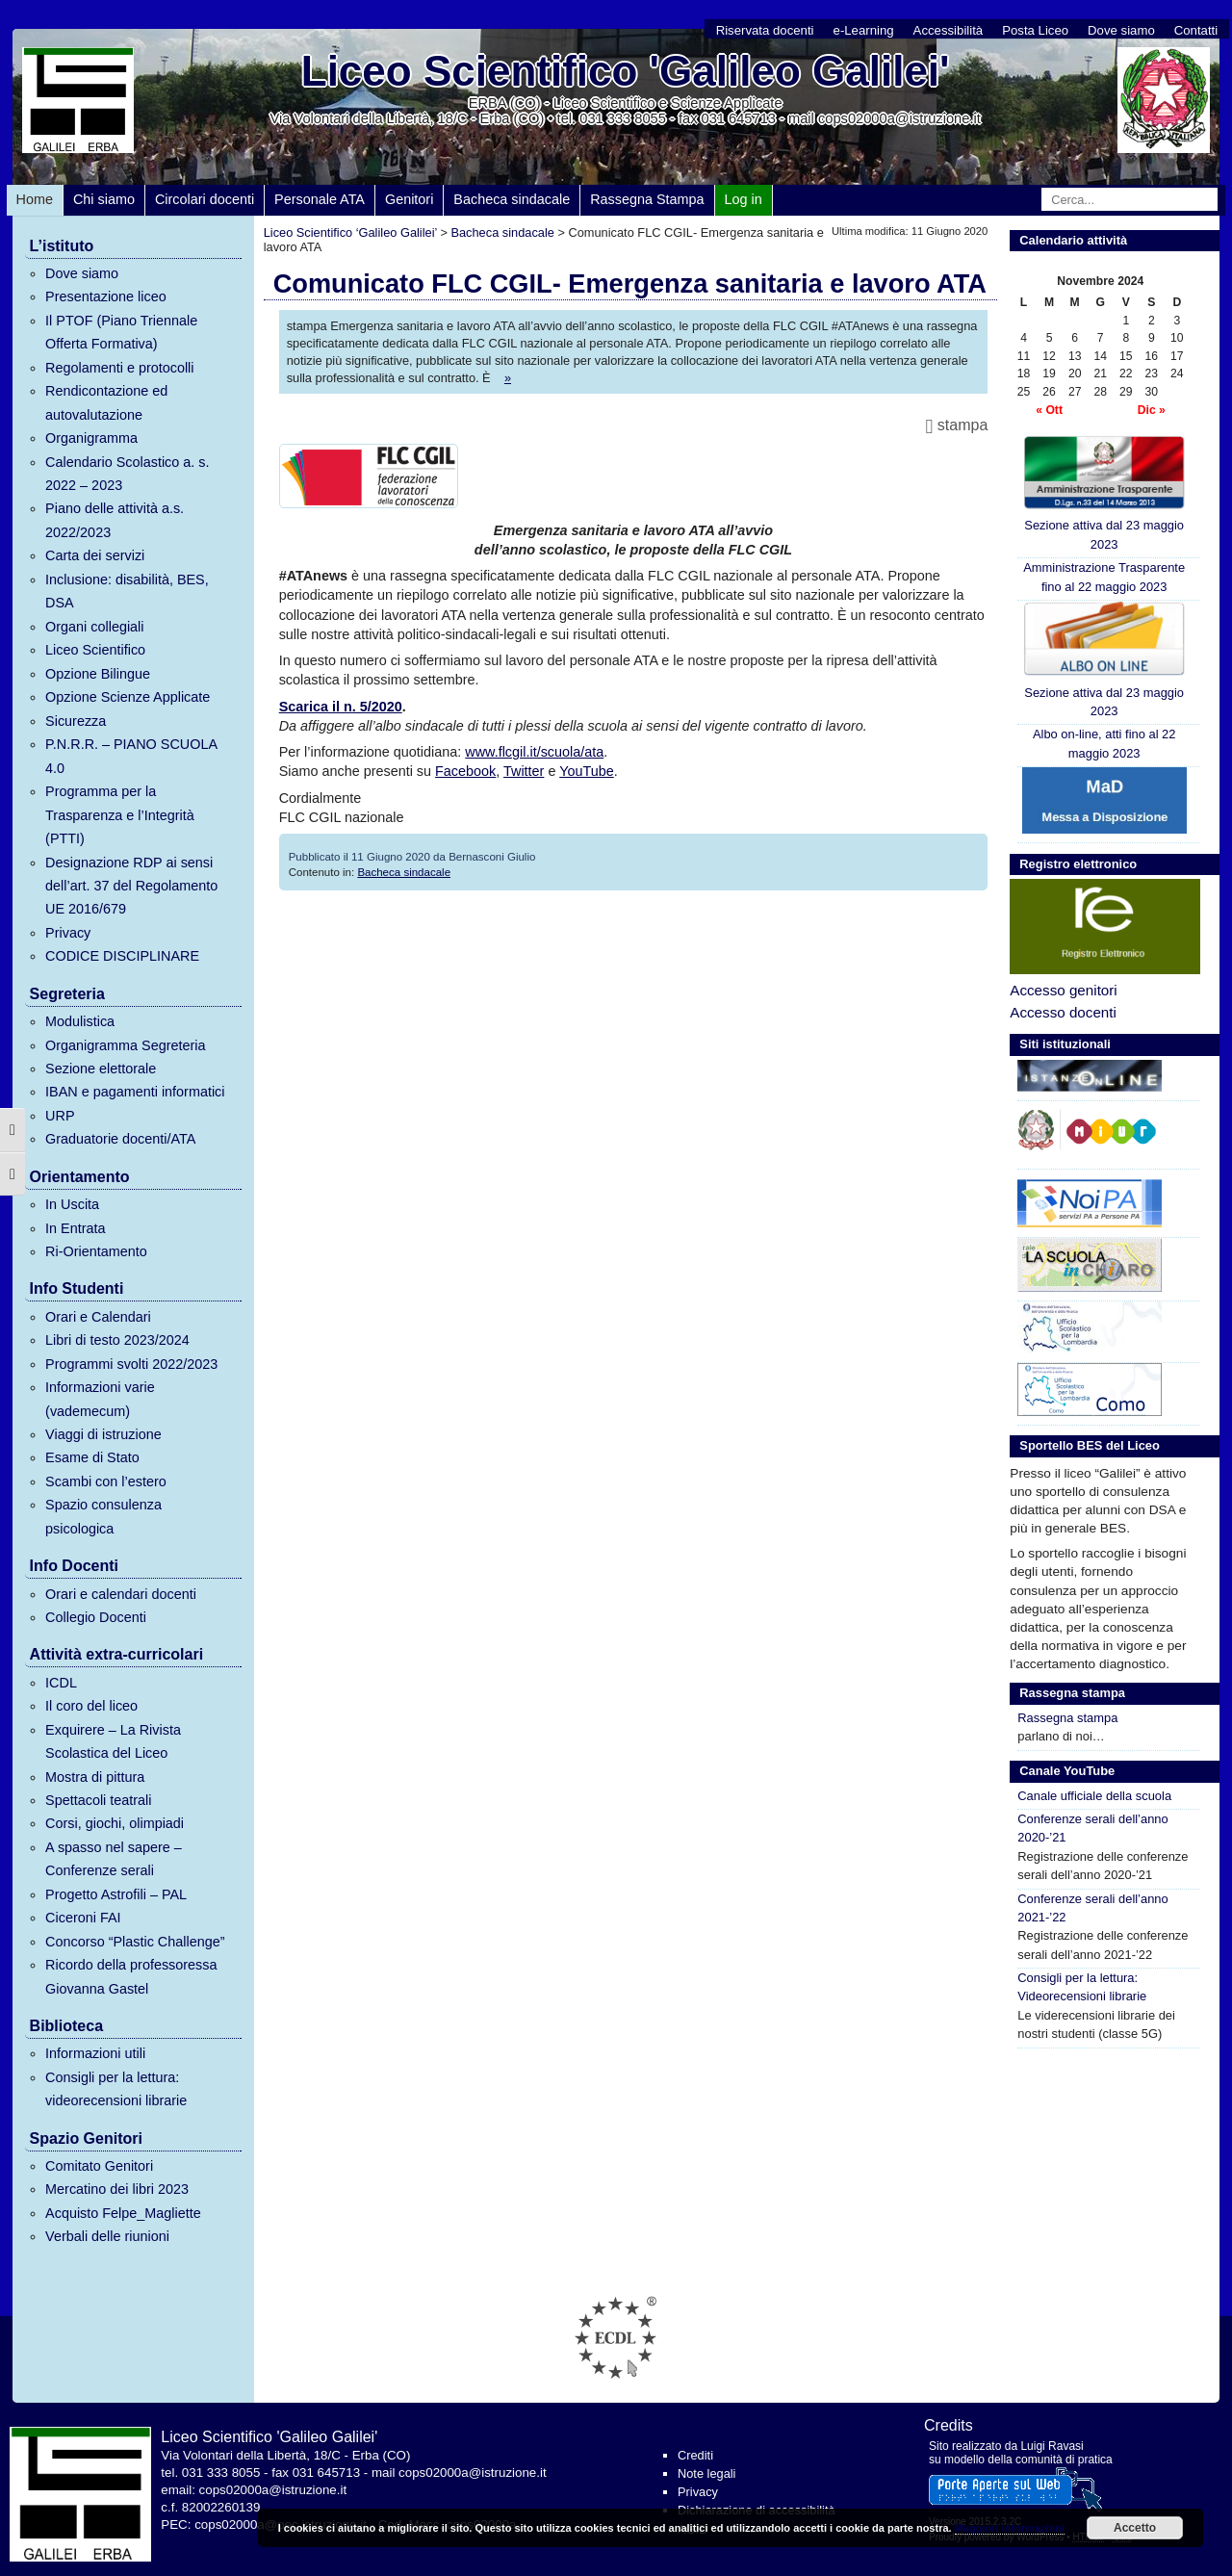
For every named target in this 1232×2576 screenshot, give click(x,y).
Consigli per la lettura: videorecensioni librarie (116, 2089)
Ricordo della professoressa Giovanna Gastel (131, 1976)
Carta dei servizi (94, 555)
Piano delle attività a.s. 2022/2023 (114, 520)
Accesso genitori (1063, 990)
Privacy (67, 932)
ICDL (61, 1682)
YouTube (586, 771)
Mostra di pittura (94, 1777)
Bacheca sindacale (511, 199)
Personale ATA (319, 199)
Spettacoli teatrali (98, 1800)
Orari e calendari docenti (120, 1594)
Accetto (1135, 2528)
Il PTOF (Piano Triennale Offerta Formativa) (121, 332)
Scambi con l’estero (106, 1481)
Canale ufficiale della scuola (1094, 1796)
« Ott (1049, 410)
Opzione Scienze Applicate (127, 697)
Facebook (465, 771)
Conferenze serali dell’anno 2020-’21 (1092, 1828)
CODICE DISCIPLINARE (122, 956)
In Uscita (72, 1204)
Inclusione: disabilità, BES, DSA (127, 591)
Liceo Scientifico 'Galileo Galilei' (625, 70)
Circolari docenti (204, 199)
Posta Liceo (1035, 30)
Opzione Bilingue (97, 674)
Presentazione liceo (106, 296)
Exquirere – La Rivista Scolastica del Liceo (113, 1741)
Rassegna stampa (1067, 1718)
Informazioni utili (95, 2053)
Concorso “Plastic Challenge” (134, 1941)
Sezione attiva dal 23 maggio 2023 (1104, 493)
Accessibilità (948, 30)
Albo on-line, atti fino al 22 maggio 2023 (1104, 743)
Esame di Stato (92, 1457)
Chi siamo (104, 199)
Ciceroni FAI (82, 1917)
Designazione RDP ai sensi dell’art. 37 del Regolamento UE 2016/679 (131, 886)
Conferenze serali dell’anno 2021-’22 (1092, 1908)
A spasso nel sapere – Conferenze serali (113, 1859)
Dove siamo (1121, 30)
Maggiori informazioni (1010, 2528)
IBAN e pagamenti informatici (134, 1091)
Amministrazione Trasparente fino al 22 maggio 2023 (1104, 576)
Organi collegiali (94, 626)
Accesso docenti (1063, 1012)
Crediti (695, 2455)
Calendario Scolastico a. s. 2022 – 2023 (127, 473)
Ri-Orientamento (96, 1251)
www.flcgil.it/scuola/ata (534, 752)
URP (59, 1115)
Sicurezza (75, 721)
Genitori (409, 199)
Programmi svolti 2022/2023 (131, 1364)
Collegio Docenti (95, 1617)
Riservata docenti (765, 30)
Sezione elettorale (100, 1068)
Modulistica (80, 1021)
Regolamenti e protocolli (119, 367)
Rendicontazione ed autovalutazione (106, 402)
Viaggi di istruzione (103, 1434)
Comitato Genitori (99, 2166)
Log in (743, 199)
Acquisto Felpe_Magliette (123, 2213)
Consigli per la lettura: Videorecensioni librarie (1081, 1987)
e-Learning (864, 30)
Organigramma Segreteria (125, 1045)
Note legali (706, 2473)
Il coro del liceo (91, 1705)
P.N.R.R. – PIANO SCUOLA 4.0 (131, 755)
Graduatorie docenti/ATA (120, 1138)
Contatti (1196, 30)
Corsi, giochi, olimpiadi (114, 1823)
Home (34, 199)
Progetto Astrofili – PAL (116, 1894)
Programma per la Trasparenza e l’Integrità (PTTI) (119, 815)
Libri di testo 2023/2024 (117, 1340)
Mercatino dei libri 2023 (117, 2189)
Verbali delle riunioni (107, 2236)
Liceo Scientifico (95, 649)
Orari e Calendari (98, 1317)
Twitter (523, 771)
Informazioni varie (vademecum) (100, 1398)
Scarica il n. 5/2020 (340, 706)
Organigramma (91, 438)
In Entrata (75, 1228)
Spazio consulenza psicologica (103, 1516)
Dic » (1152, 410)
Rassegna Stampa (647, 199)
